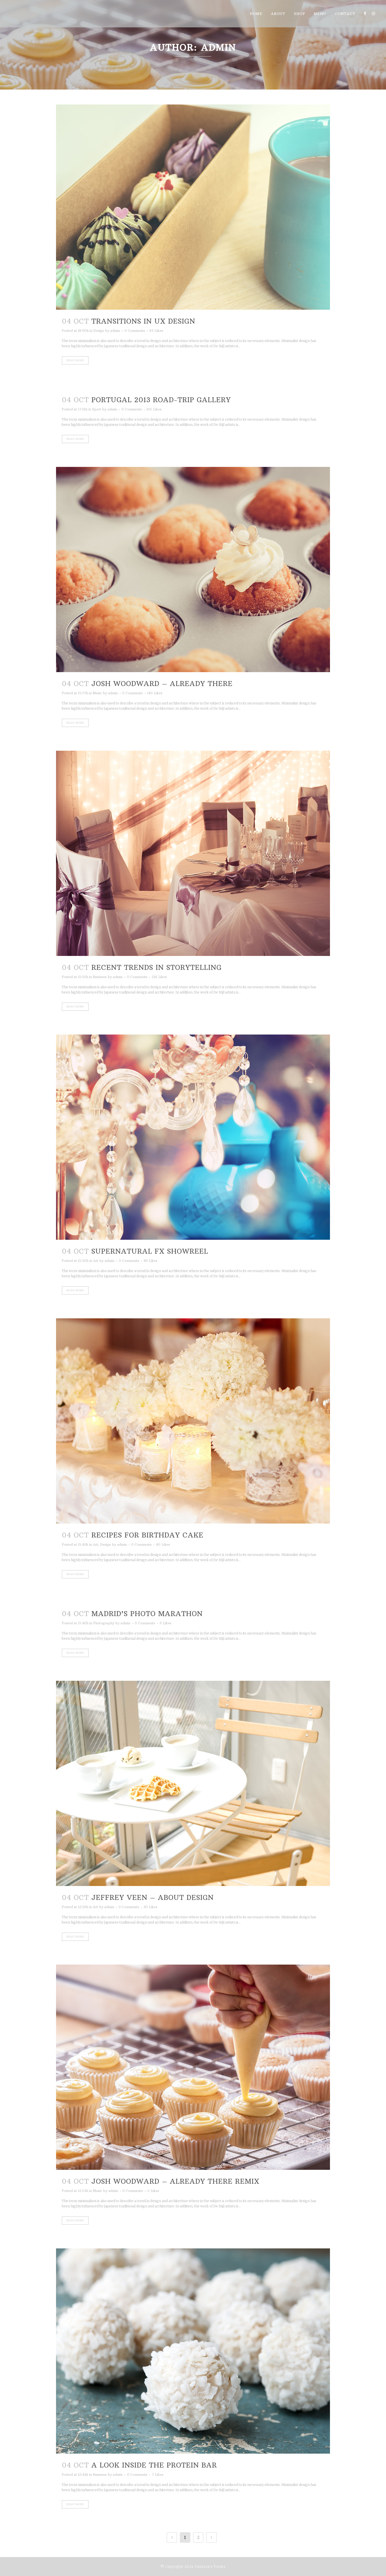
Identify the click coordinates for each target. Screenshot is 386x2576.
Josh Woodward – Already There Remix (175, 2181)
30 (150, 1907)
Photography (103, 1623)
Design (98, 331)
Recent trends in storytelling (156, 967)
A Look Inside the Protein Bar (154, 2465)
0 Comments (135, 331)
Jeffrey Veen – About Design (152, 1897)
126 (159, 977)
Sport (96, 409)
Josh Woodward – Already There (162, 684)
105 (154, 409)
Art (95, 1261)
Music (97, 693)
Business (100, 977)
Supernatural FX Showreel (149, 1251)
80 (163, 1544)
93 (156, 330)
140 (154, 693)
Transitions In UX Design (143, 321)
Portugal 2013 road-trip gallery (161, 400)
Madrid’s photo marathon (147, 1614)
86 (150, 1260)
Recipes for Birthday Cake (147, 1535)
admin (115, 331)
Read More (75, 360)
